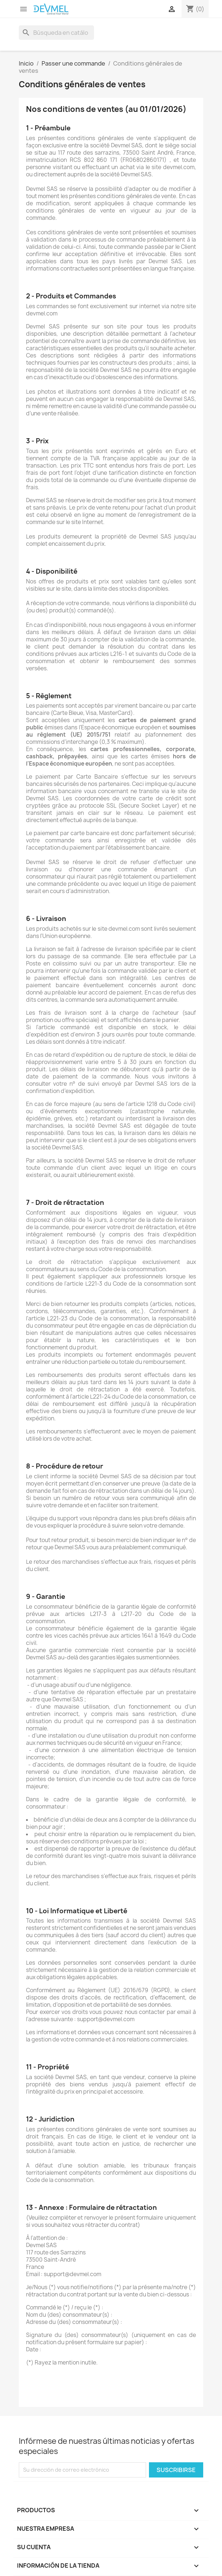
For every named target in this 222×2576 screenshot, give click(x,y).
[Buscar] (56, 32)
